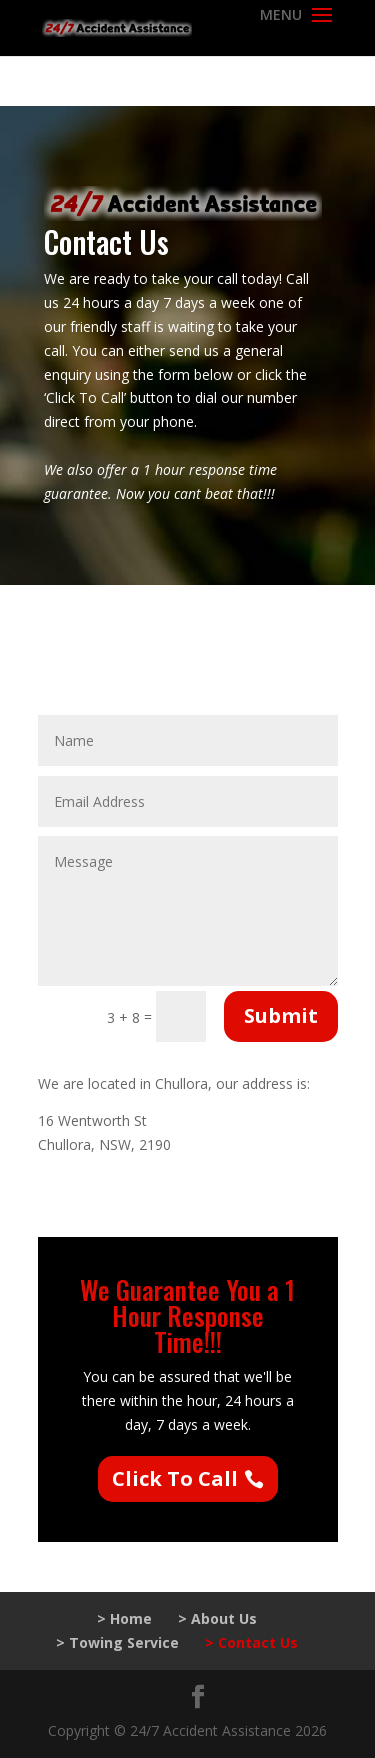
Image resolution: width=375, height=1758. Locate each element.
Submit (281, 1015)
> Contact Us (251, 1642)
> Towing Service (117, 1642)
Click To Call (175, 1478)
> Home (124, 1618)
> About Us (217, 1618)
